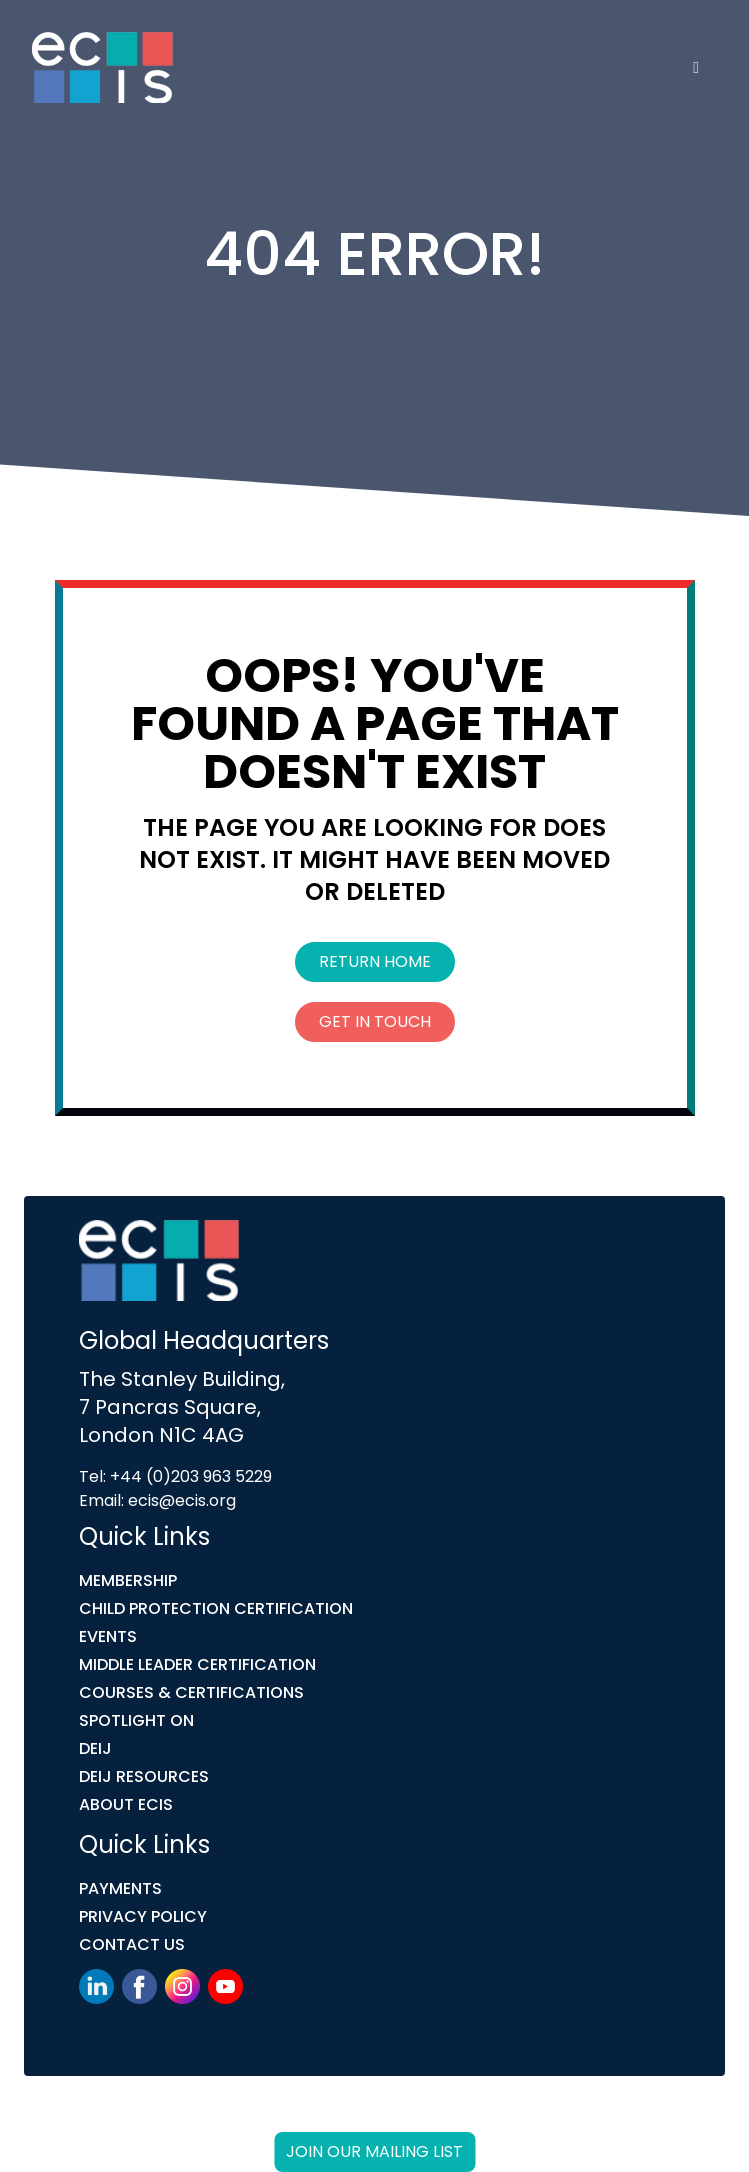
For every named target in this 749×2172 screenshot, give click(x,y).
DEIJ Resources (144, 1776)
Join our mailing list (374, 2151)
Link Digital (418, 2119)
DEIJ (95, 1748)
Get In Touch (375, 1021)
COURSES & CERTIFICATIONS (191, 1692)
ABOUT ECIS (126, 1804)
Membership (128, 1580)
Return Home (375, 961)
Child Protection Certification (216, 1608)
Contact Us (132, 1944)
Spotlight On (136, 1720)
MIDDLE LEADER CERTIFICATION (197, 1664)
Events (108, 1636)
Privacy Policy (143, 1916)
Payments (120, 1888)
